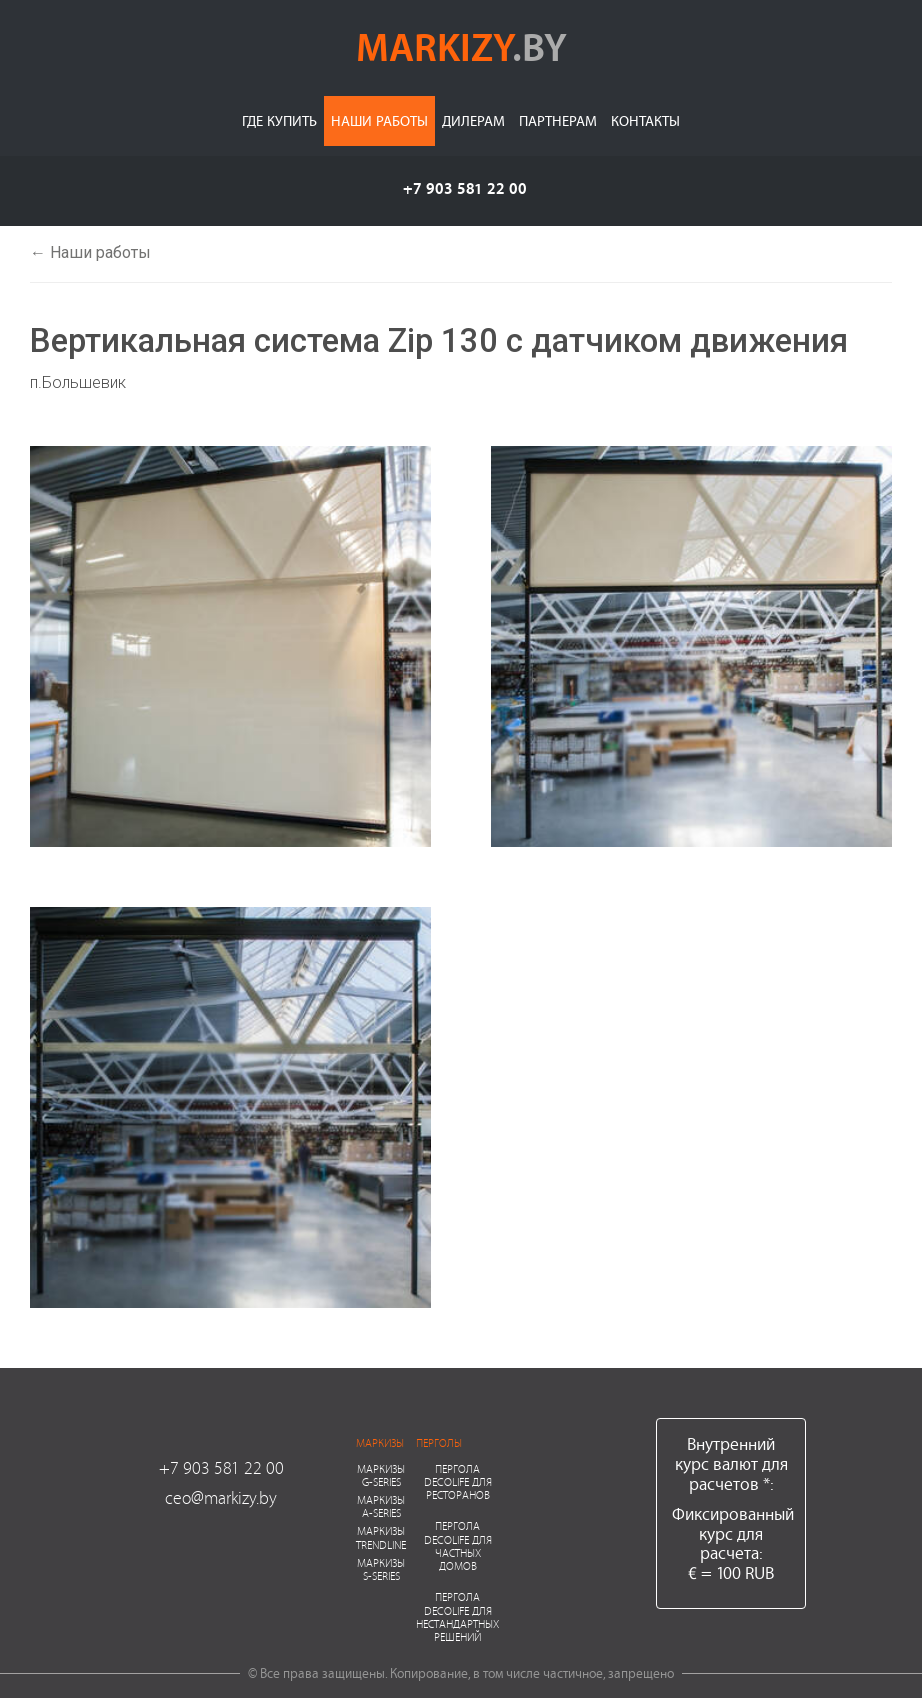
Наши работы (379, 120)
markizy (461, 46)
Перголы (439, 1442)
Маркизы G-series (381, 1475)
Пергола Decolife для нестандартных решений (457, 1616)
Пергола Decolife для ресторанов (458, 1481)
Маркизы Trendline (381, 1537)
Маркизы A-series (381, 1506)
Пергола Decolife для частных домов (458, 1545)
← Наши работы (90, 252)
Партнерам (558, 120)
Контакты (645, 120)
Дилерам (473, 120)
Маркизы (380, 1442)
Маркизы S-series (381, 1569)
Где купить (279, 120)
